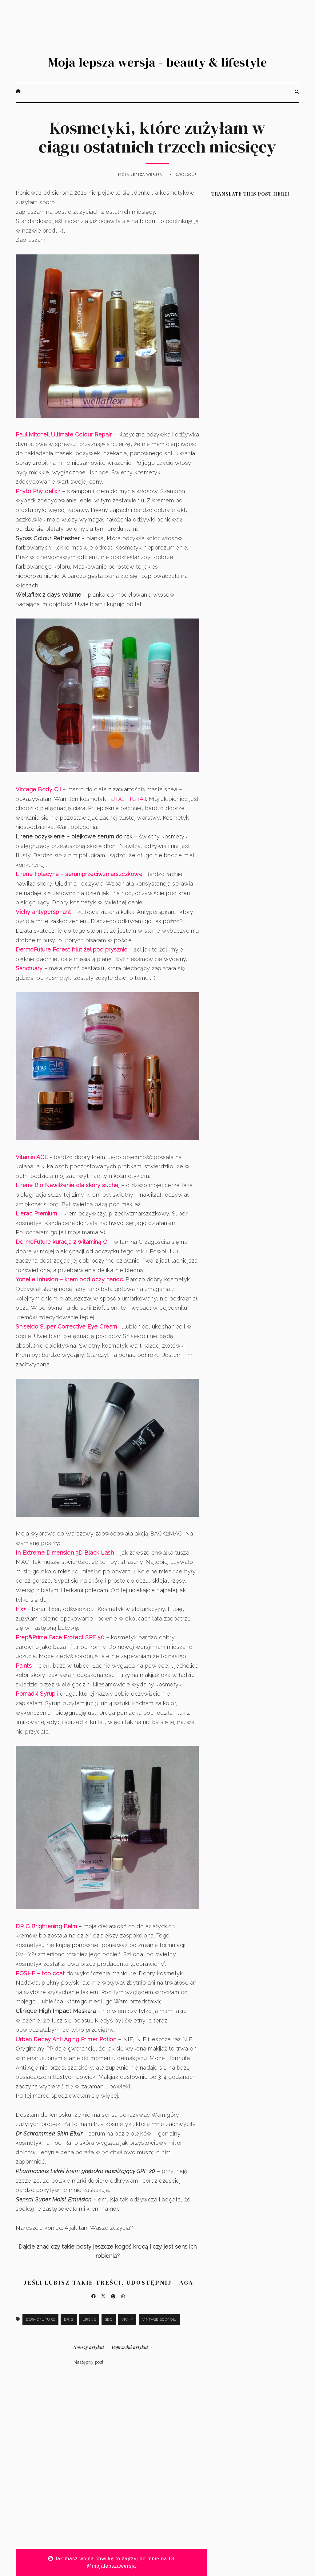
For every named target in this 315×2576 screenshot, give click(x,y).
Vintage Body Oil (159, 2319)
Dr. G (69, 2319)
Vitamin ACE (33, 1157)
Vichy (127, 2319)
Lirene (89, 2319)
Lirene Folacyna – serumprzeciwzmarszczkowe (79, 874)
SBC (109, 2319)
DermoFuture (40, 2319)
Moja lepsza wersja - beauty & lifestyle (157, 62)
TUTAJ (116, 799)
